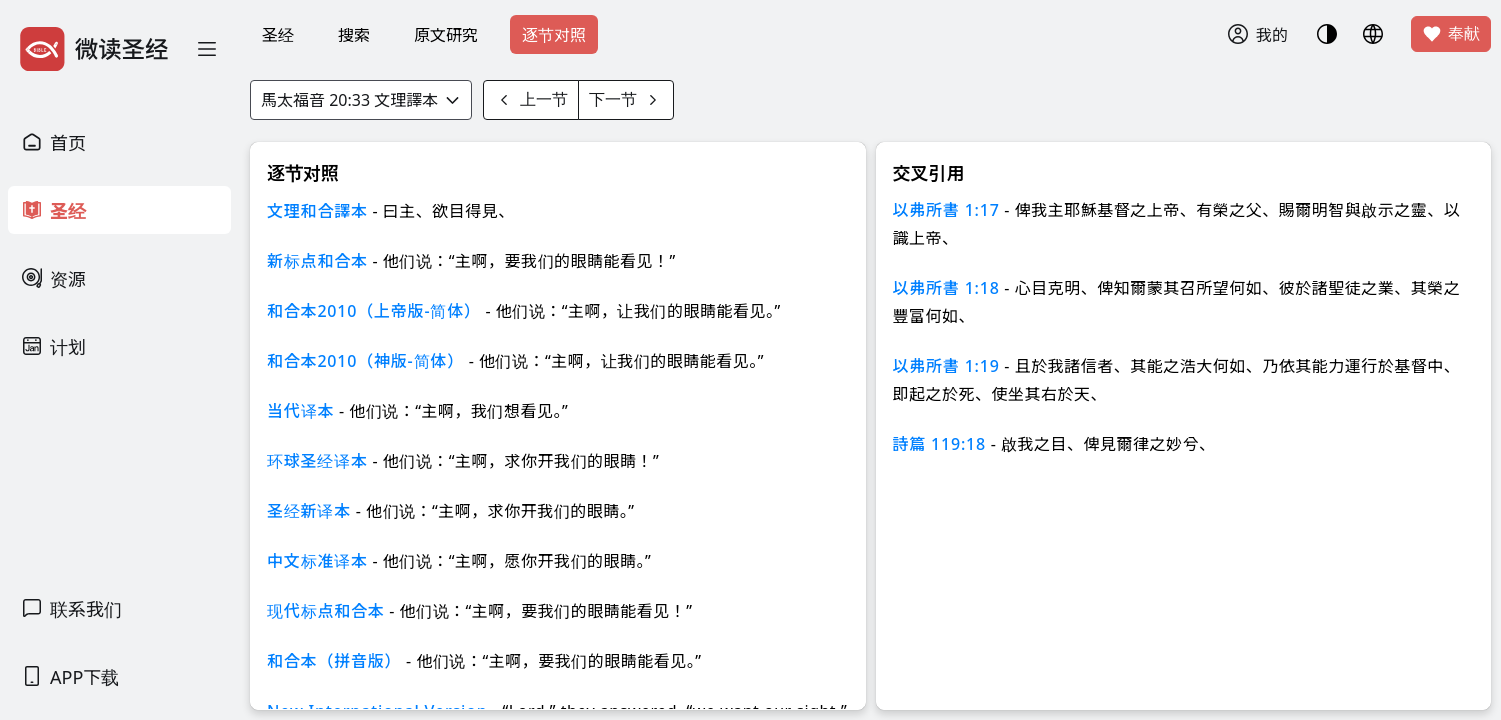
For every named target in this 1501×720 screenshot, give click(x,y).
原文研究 (446, 35)
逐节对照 (554, 35)
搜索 (354, 35)
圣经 (278, 35)
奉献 (1451, 34)
